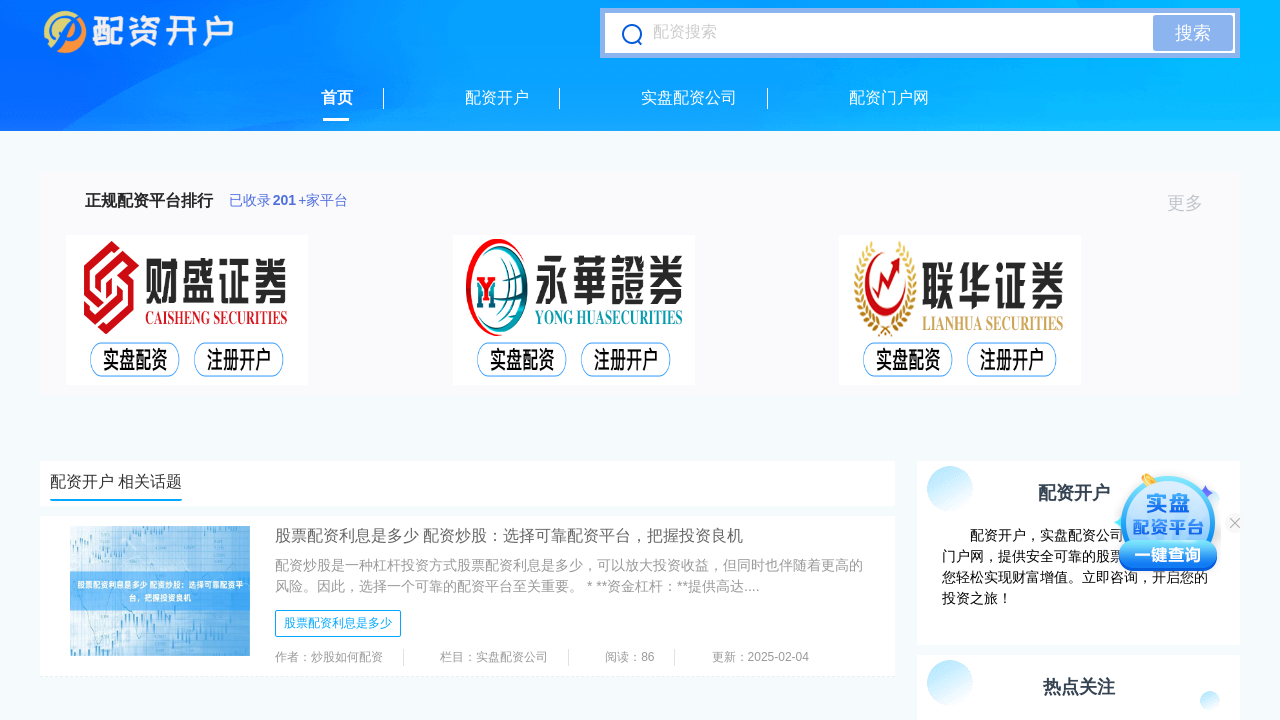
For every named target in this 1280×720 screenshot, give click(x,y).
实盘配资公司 (689, 97)
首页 (337, 97)
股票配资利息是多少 (338, 623)
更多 (1193, 203)
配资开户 (497, 97)
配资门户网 (889, 97)
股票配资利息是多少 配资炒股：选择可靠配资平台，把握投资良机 (509, 535)
